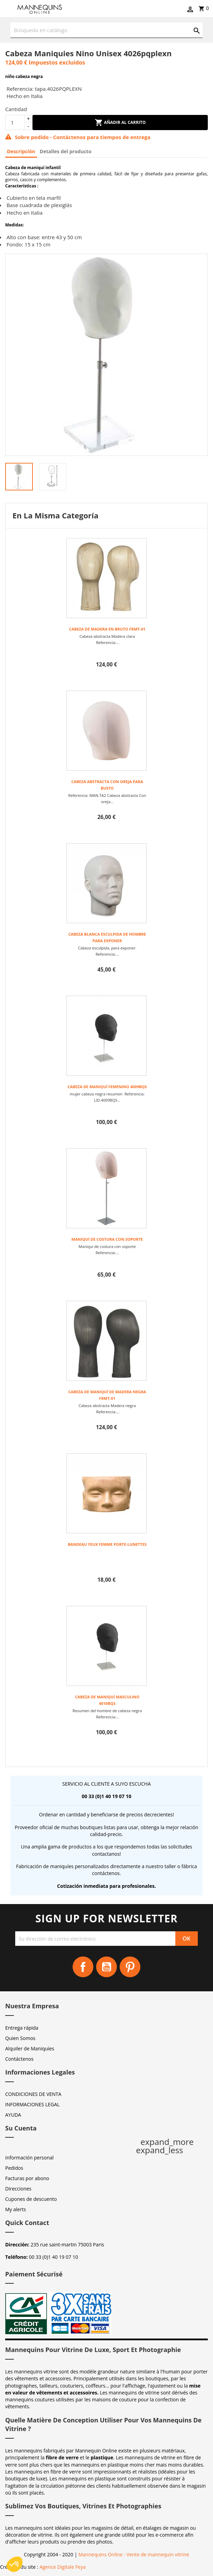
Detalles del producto (66, 151)
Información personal (29, 2157)
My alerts (15, 2209)
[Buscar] (106, 30)
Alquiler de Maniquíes (29, 2048)
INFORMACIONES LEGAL (32, 2104)
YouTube (106, 1967)
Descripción (21, 151)
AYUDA (13, 2114)
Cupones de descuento (31, 2199)
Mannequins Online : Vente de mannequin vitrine (133, 2554)
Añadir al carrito (120, 122)
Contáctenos (19, 2059)
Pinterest (130, 1967)
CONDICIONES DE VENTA (33, 2094)
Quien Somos (20, 2038)
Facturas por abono (27, 2178)
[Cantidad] (15, 122)
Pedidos (14, 2168)
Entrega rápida (21, 2027)
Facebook (83, 1967)
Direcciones (18, 2188)
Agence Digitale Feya (62, 2567)
